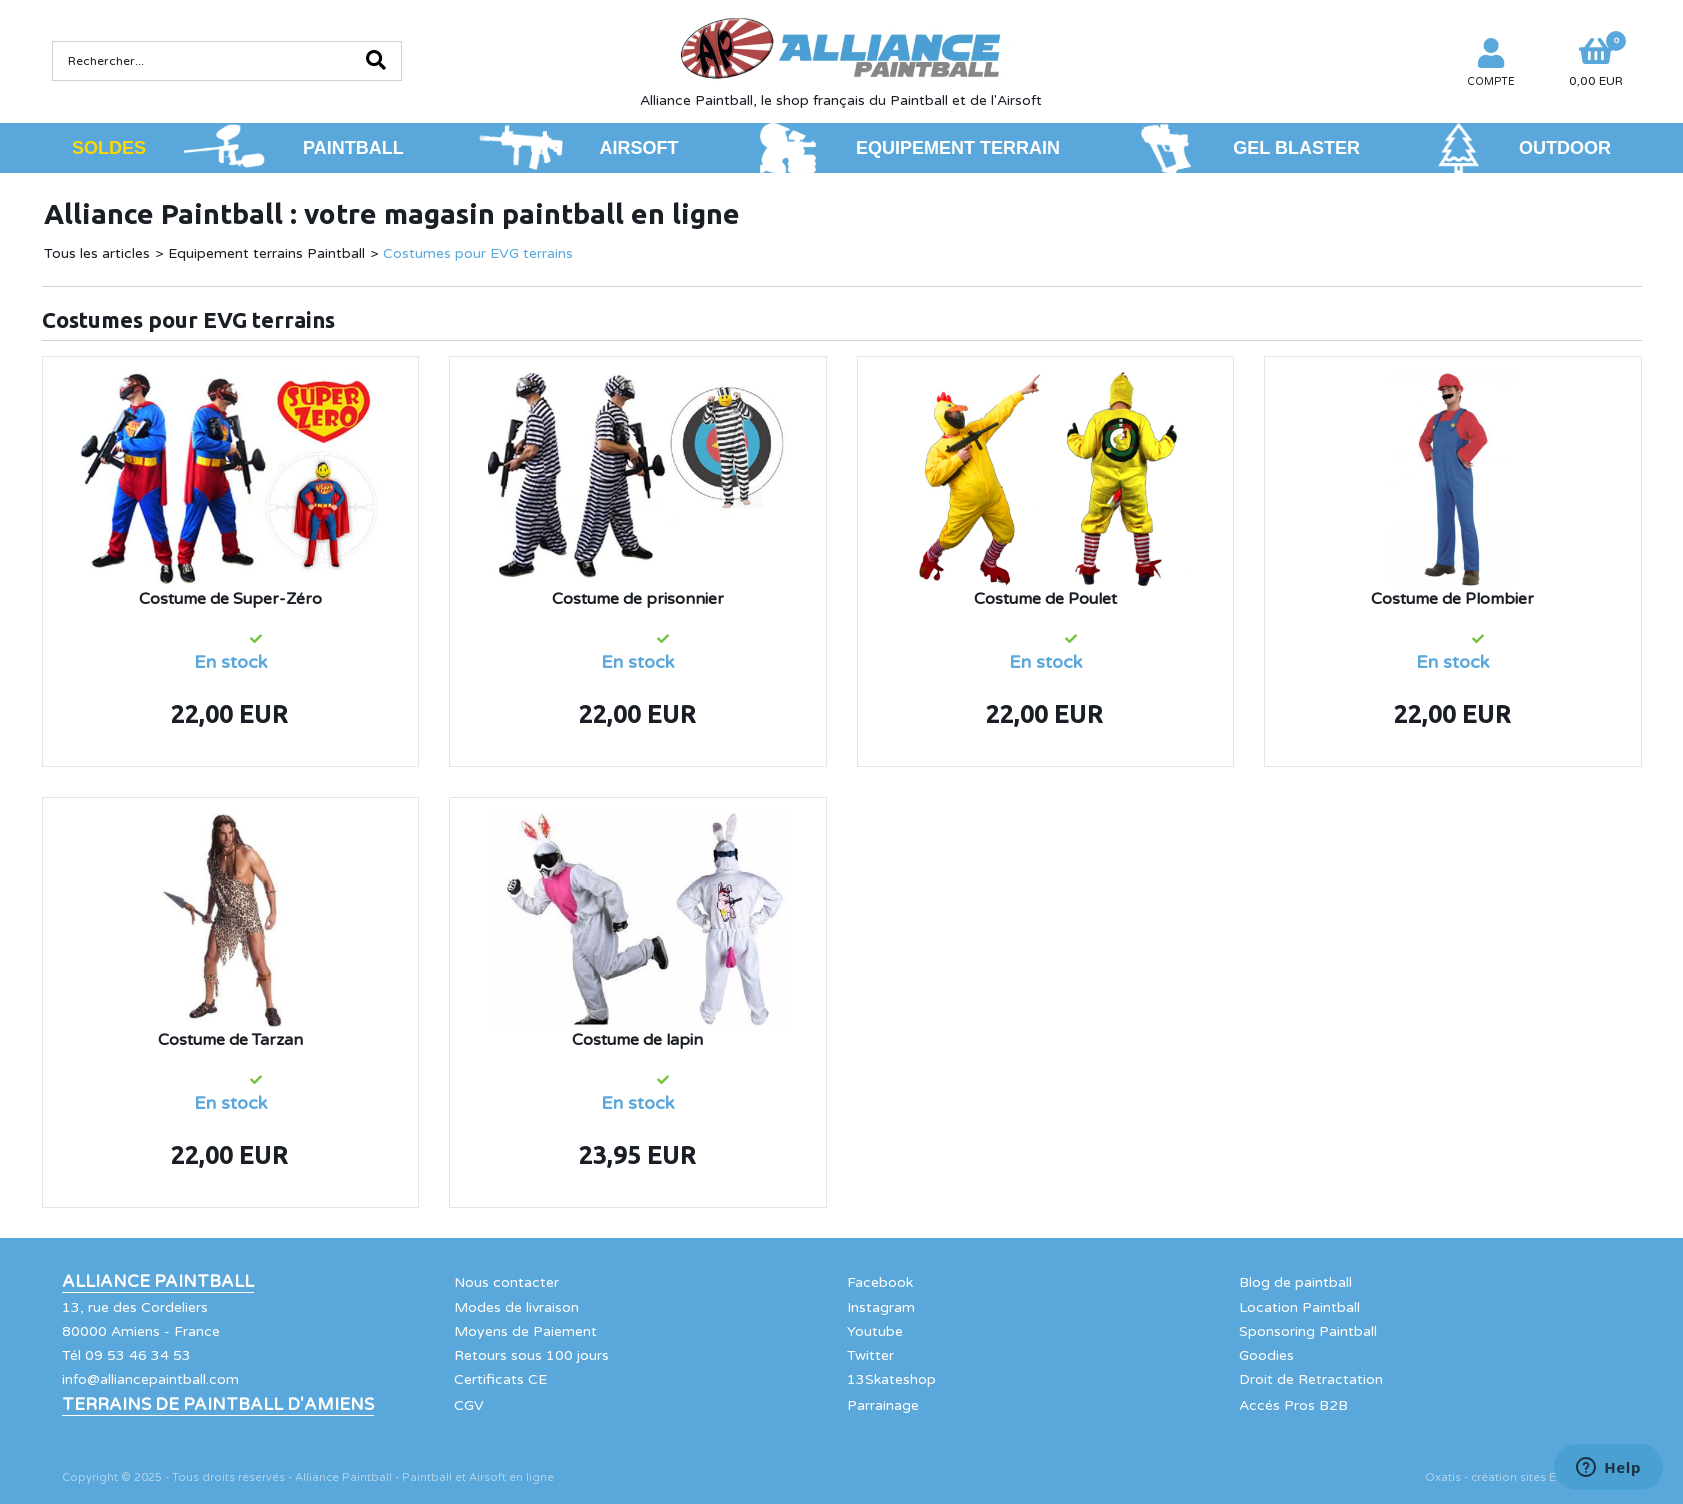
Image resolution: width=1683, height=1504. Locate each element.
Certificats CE (500, 1379)
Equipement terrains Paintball (266, 253)
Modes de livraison (516, 1307)
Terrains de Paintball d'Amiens (218, 1405)
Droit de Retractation (1311, 1379)
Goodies (1266, 1355)
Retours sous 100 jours (531, 1355)
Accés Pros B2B (1293, 1405)
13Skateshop (891, 1379)
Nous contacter (506, 1282)
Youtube (875, 1331)
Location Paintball (1299, 1307)
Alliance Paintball (158, 1282)
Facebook (880, 1282)
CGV (469, 1405)
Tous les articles (97, 253)
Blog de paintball (1295, 1282)
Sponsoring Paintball (1308, 1331)
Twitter (870, 1355)
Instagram (881, 1307)
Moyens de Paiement (525, 1331)
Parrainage (883, 1405)
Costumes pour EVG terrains (478, 253)
